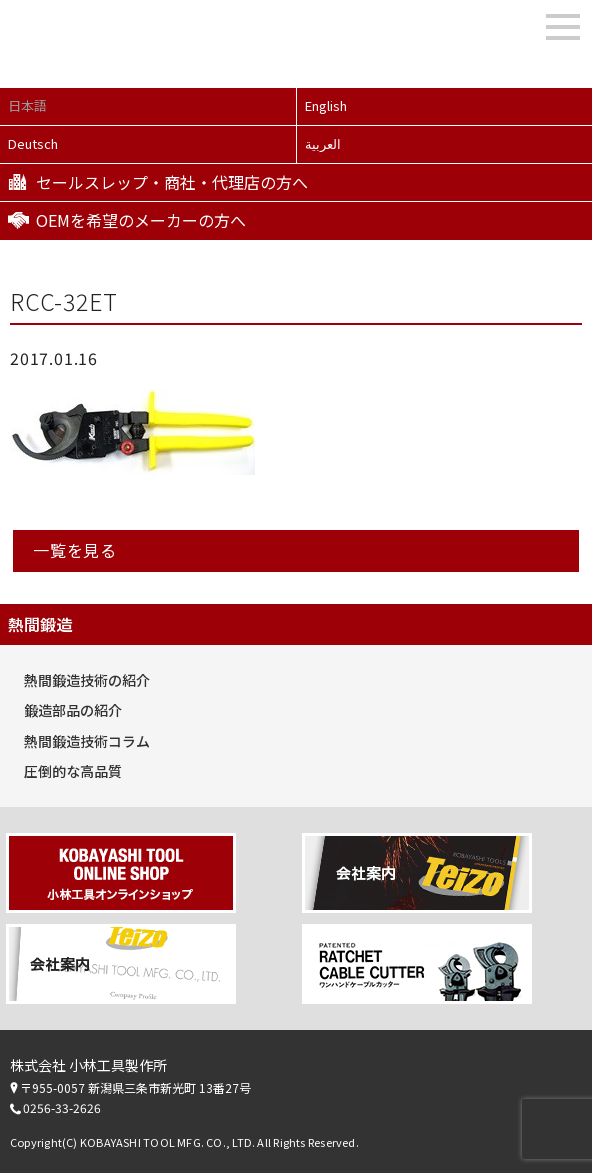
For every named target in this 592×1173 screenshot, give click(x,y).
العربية (323, 143)
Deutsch (33, 143)
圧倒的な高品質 (73, 771)
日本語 (27, 105)
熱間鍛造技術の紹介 (87, 680)
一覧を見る (75, 550)
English (326, 105)
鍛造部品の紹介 (73, 710)
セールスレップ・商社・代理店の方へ (172, 182)
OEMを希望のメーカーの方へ (141, 220)
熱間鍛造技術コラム (87, 741)
